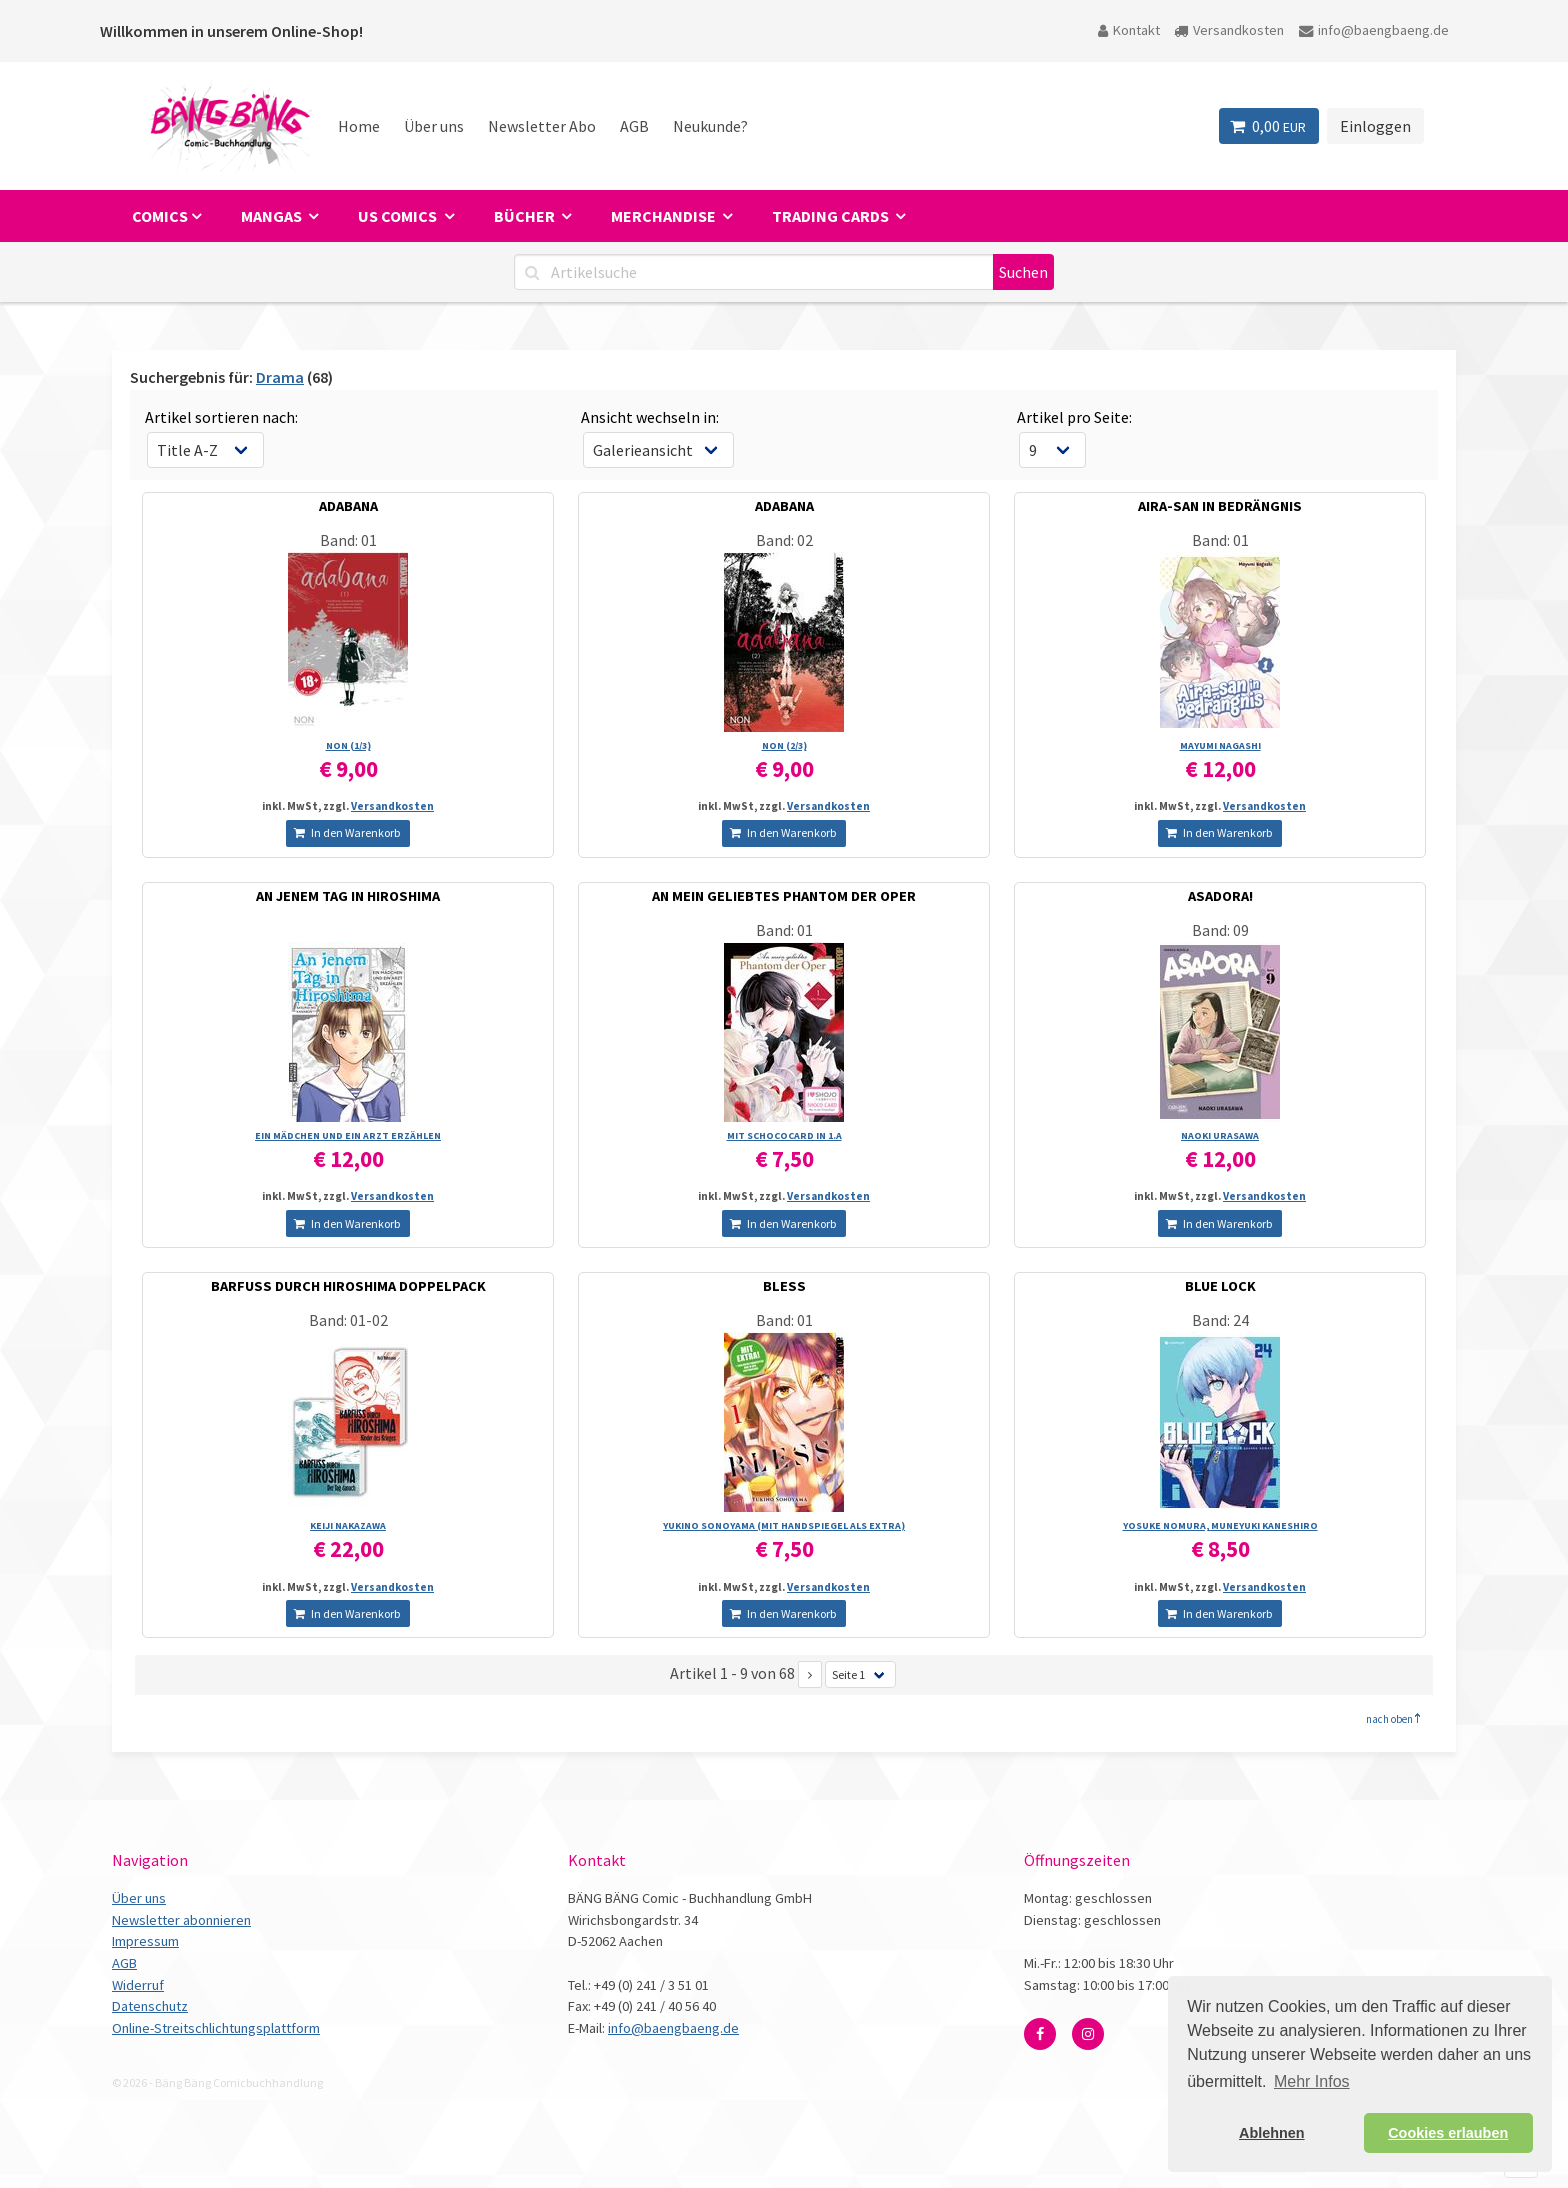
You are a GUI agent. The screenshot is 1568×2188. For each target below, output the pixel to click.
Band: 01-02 (348, 1320)
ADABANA (348, 506)
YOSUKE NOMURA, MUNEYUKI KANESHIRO (1220, 1525)
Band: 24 (1220, 1320)
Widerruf (138, 1985)
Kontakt (1129, 30)
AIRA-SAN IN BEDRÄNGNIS (1220, 506)
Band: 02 (784, 540)
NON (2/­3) (784, 745)
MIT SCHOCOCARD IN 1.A (784, 1135)
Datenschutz (150, 2006)
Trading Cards (832, 216)
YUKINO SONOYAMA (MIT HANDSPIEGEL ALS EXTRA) (784, 1525)
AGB (634, 126)
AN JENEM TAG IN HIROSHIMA (348, 896)
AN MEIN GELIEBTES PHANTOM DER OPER (784, 896)
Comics (160, 216)
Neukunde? (710, 126)
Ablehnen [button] (1272, 2133)
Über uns (434, 126)
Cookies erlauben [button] (1448, 2133)
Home (359, 126)
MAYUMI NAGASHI (1220, 745)
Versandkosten (1229, 30)
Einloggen (1375, 126)
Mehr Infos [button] (1312, 2081)
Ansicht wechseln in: (650, 417)
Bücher (526, 216)
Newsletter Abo (542, 126)
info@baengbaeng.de (1374, 30)
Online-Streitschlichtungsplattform (216, 2028)
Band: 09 (1220, 930)
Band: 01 (348, 540)
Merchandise (665, 216)
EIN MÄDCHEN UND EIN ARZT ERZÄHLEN (348, 1135)
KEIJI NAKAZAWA (348, 1525)
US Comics (399, 216)
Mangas (273, 216)
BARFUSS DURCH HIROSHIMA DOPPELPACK (348, 1286)
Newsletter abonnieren (181, 1920)
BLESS (784, 1286)
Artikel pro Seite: (1074, 417)
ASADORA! (1220, 896)
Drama (280, 377)
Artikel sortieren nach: (221, 417)
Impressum (145, 1941)
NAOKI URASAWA (1220, 1135)
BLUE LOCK (1220, 1286)
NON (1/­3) (348, 745)
